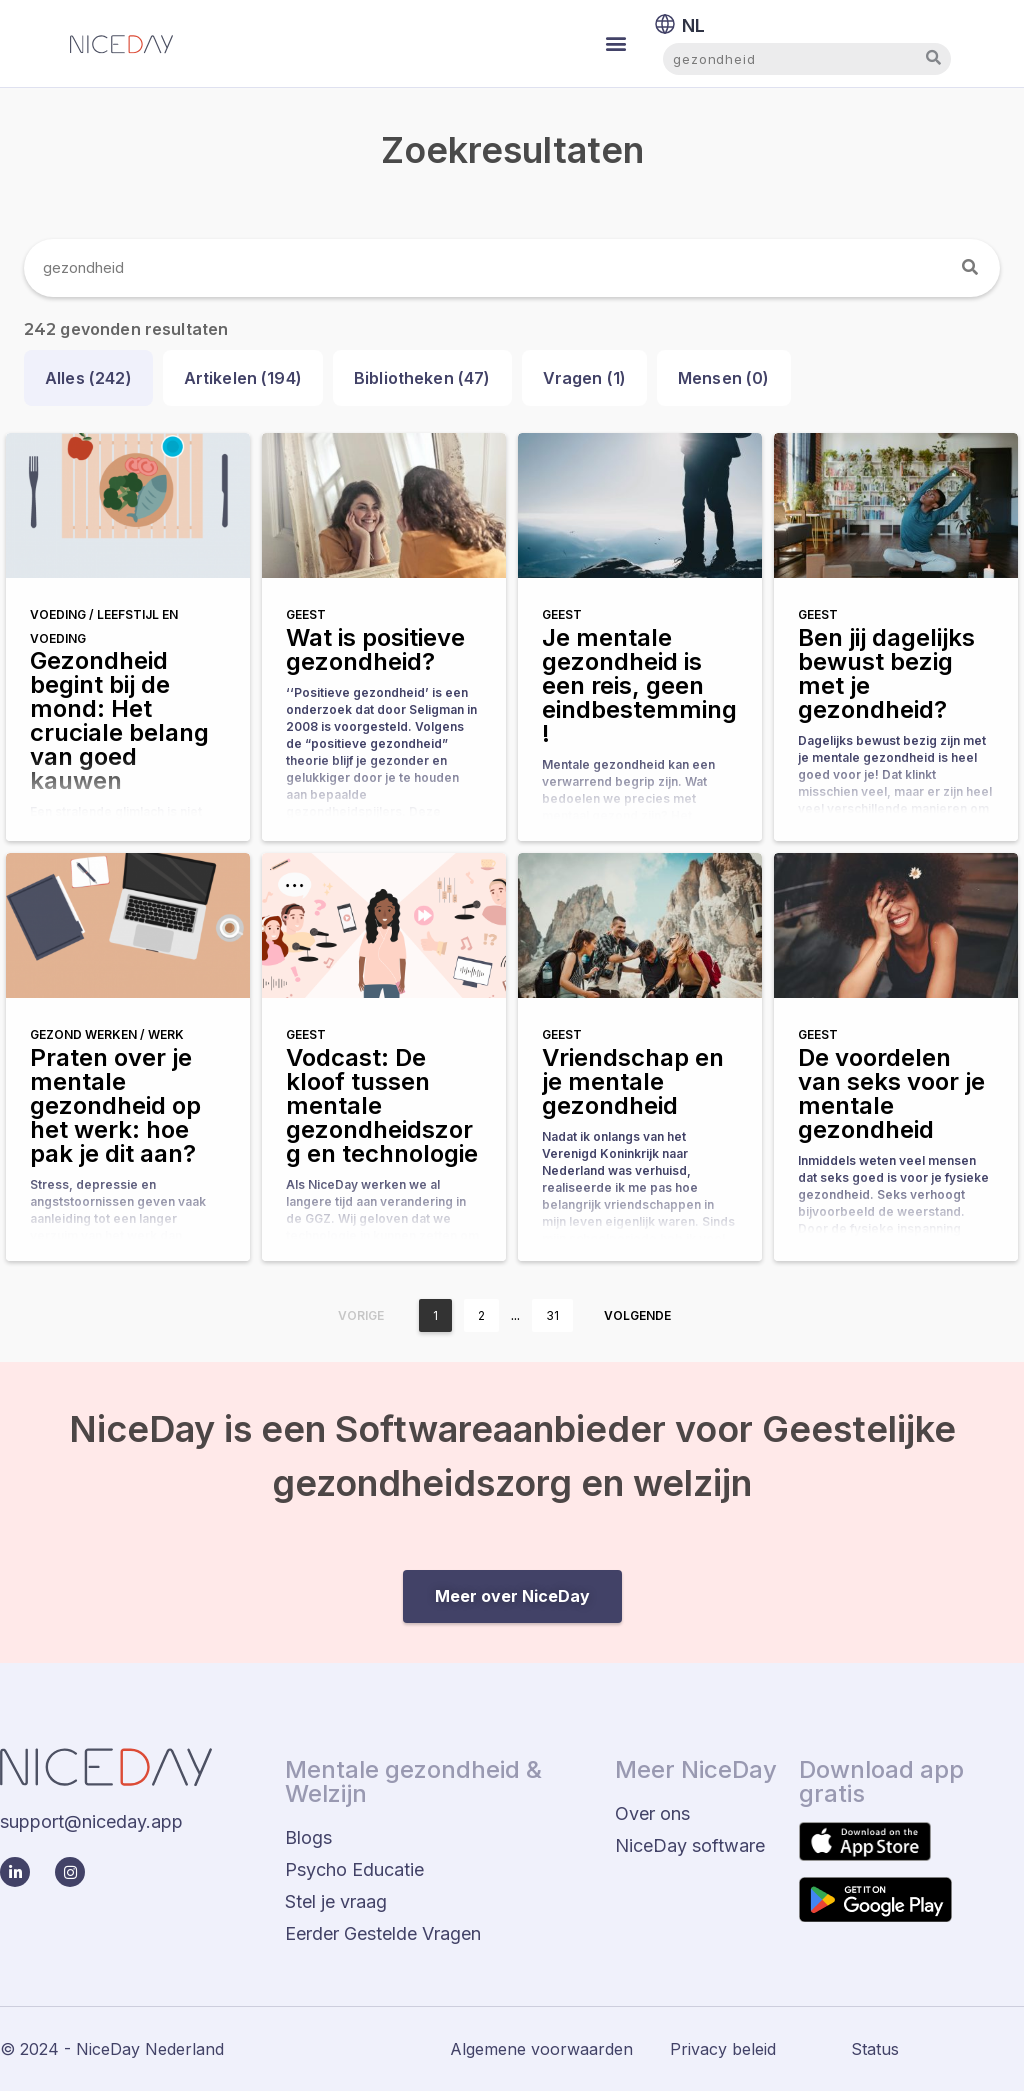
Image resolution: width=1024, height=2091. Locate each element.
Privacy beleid (723, 2049)
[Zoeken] (971, 268)
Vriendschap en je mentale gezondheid (633, 1081)
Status (875, 2049)
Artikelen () (243, 378)
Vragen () (585, 378)
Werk (166, 1034)
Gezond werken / (89, 1034)
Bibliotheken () (422, 378)
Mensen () (724, 378)
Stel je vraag (336, 1901)
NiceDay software (690, 1845)
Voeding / (63, 614)
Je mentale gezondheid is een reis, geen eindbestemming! (639, 685)
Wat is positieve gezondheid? (375, 649)
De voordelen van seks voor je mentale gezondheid (891, 1093)
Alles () (88, 378)
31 (552, 1315)
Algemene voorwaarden (541, 2049)
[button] (616, 43)
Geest (306, 614)
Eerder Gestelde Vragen (383, 1933)
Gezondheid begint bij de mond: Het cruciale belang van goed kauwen (119, 720)
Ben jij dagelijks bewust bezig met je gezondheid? (886, 673)
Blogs (308, 1837)
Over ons (652, 1813)
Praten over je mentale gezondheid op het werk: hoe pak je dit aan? (115, 1105)
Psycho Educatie (354, 1869)
